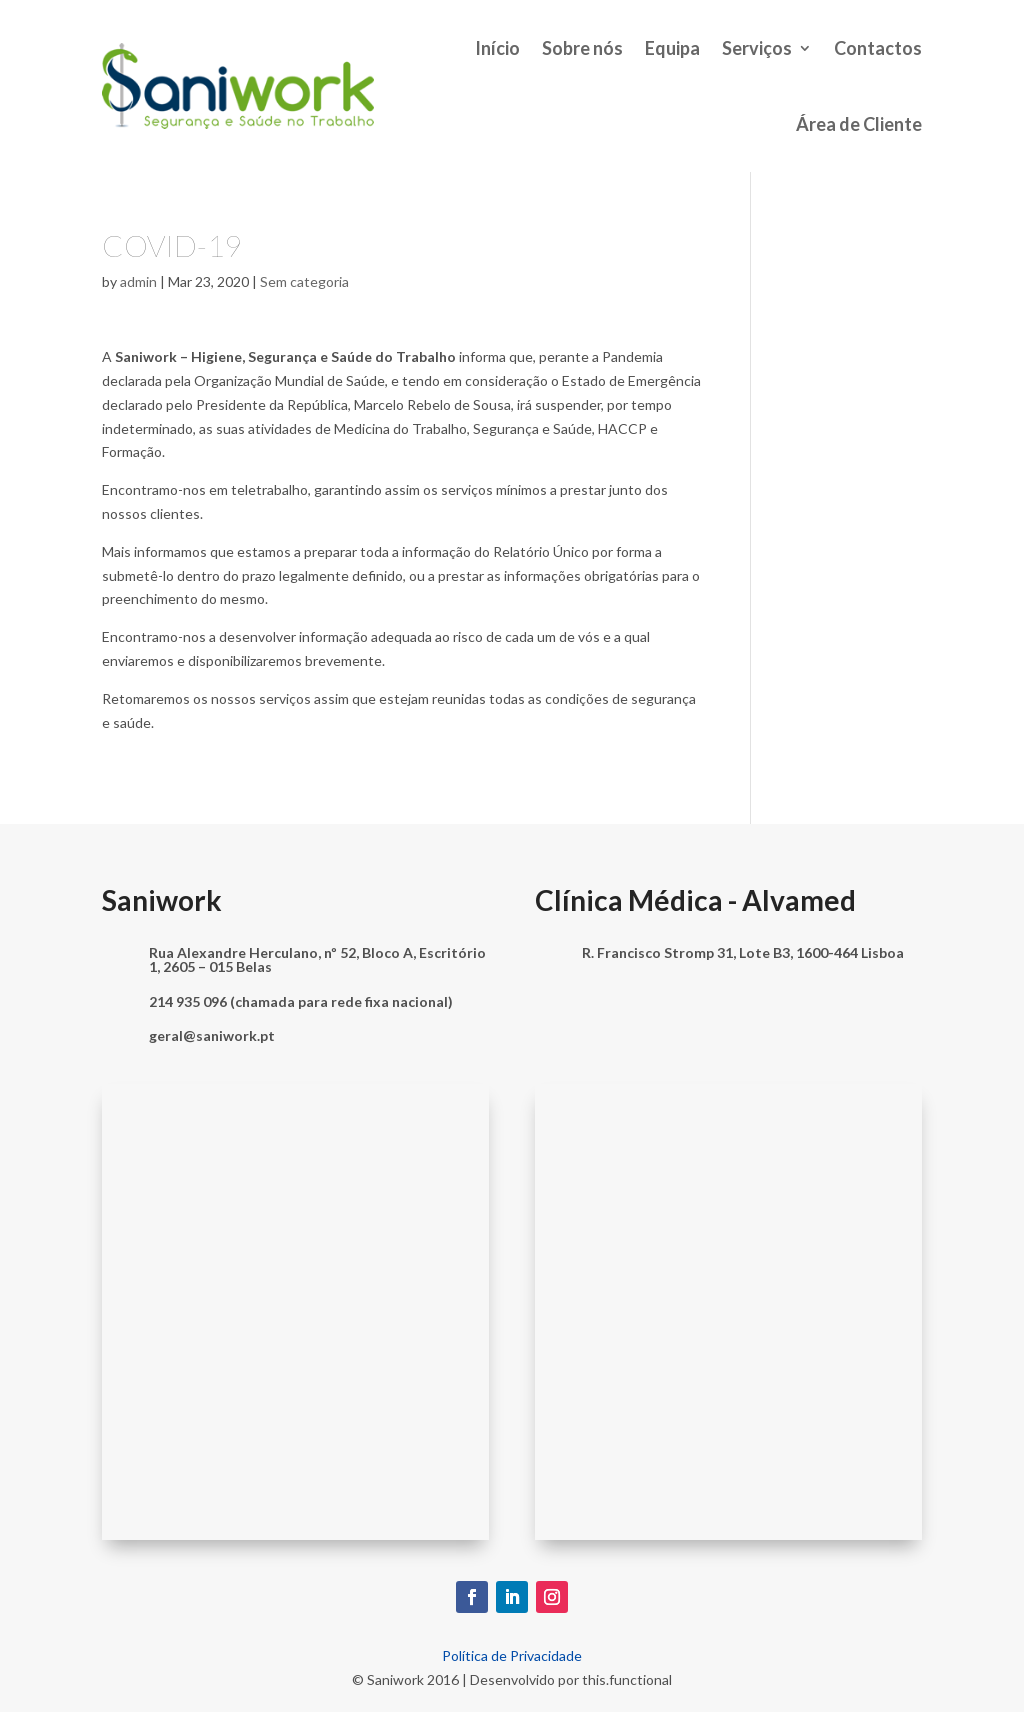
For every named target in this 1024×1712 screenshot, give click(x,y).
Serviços (757, 48)
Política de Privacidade (512, 1655)
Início (497, 48)
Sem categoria (304, 281)
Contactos (878, 48)
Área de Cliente (859, 124)
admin (138, 281)
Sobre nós (582, 48)
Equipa (672, 48)
